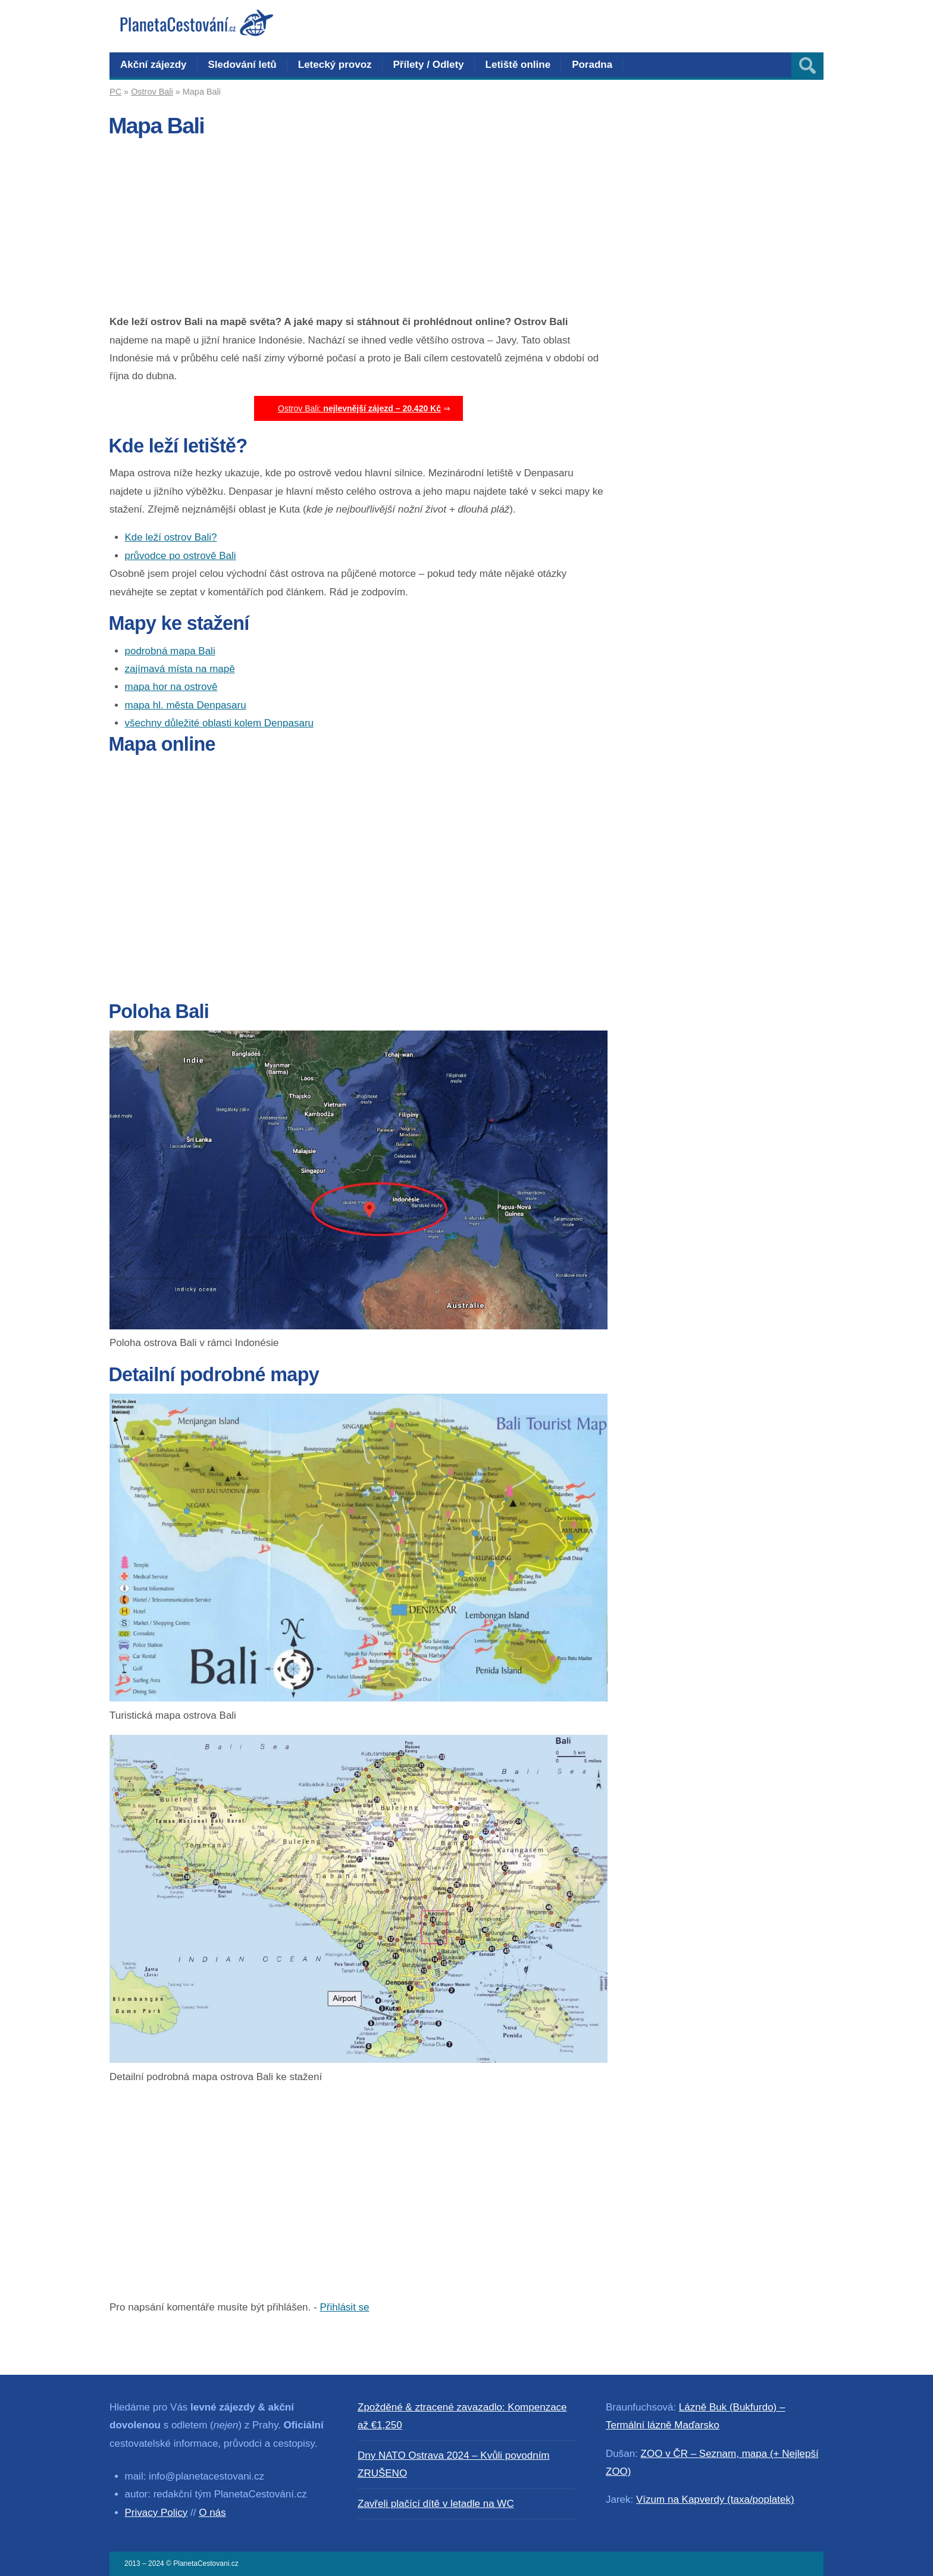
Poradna (592, 64)
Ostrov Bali (152, 91)
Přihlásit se (344, 2307)
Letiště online (518, 64)
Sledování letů (242, 64)
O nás (212, 2512)
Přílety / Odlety (428, 64)
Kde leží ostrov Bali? (171, 537)
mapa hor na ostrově (171, 686)
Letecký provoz (335, 64)
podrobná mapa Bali (170, 651)
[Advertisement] (358, 229)
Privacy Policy (156, 2512)
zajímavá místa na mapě (180, 669)
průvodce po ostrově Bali (180, 555)
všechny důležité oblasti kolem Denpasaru (219, 723)
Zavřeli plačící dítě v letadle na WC (436, 2503)
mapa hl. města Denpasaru (185, 705)
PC (115, 91)
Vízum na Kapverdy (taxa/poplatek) (715, 2499)
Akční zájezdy (153, 64)
